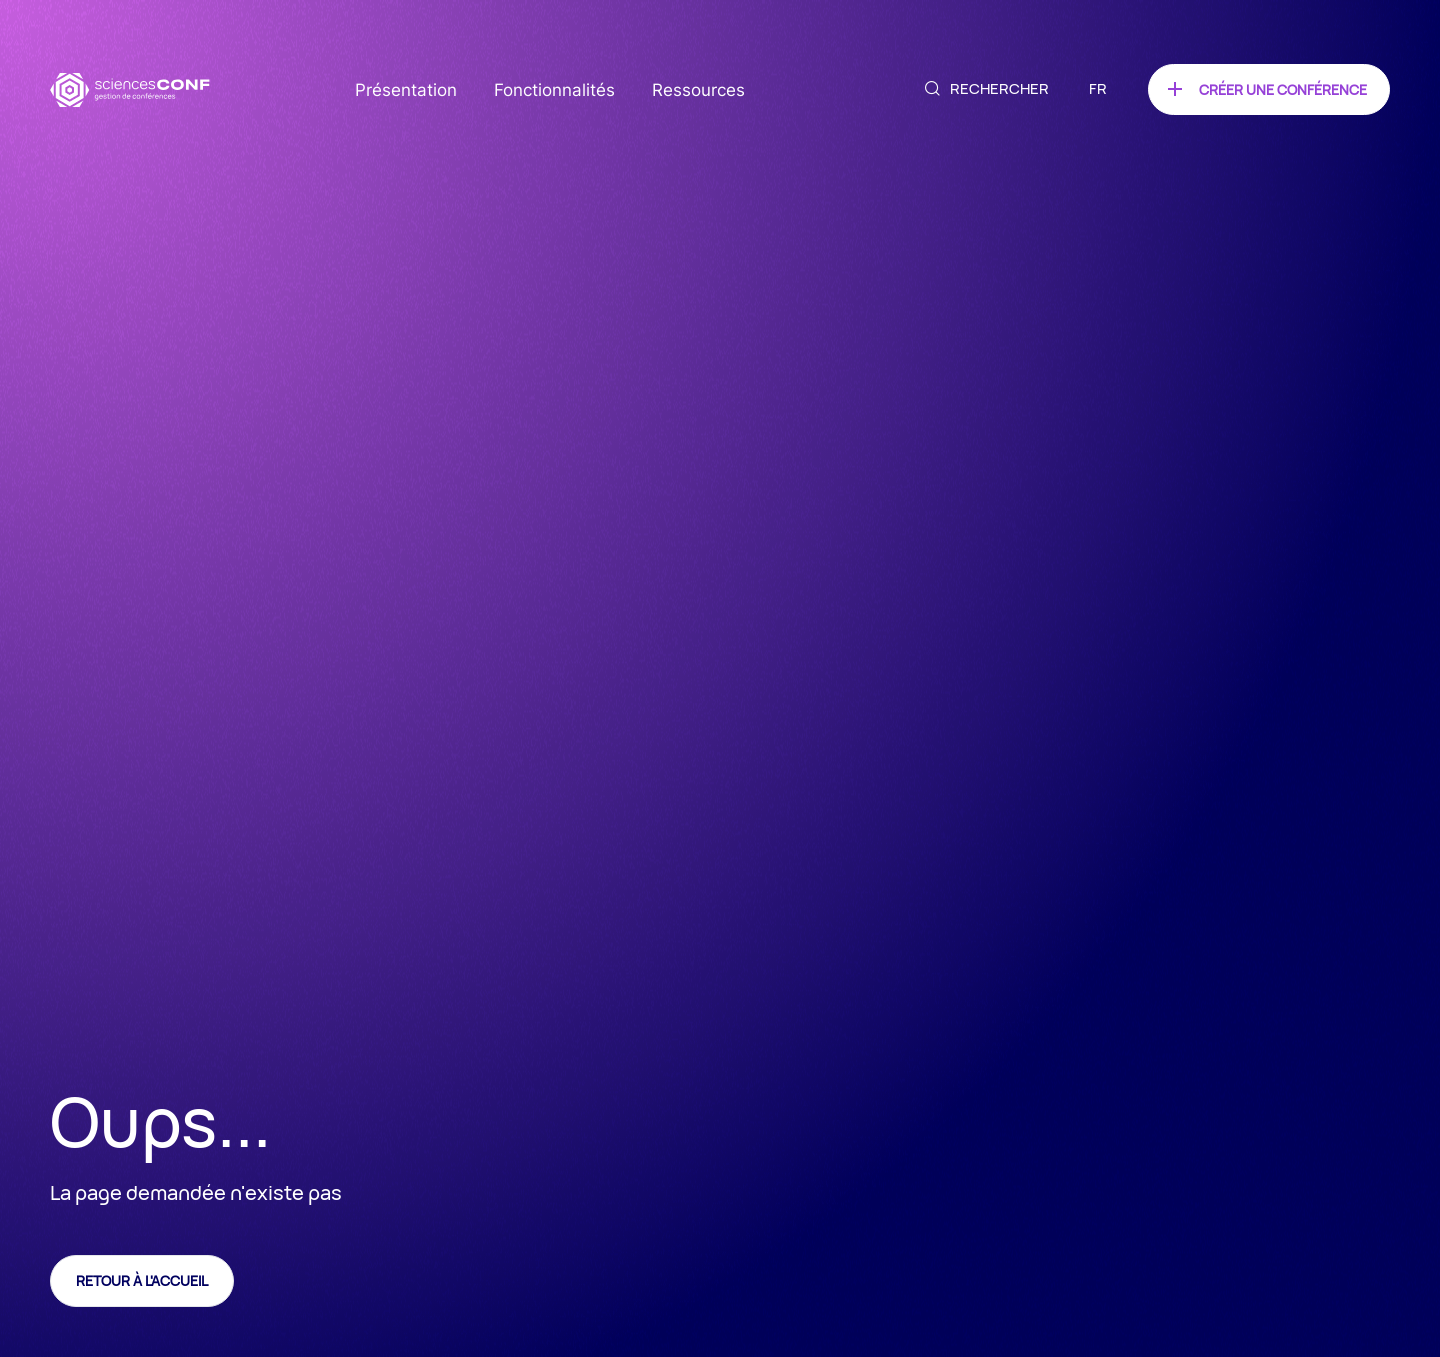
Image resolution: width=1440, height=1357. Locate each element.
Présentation (406, 90)
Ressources (698, 90)
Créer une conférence (1283, 89)
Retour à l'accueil (142, 1280)
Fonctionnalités (554, 90)
